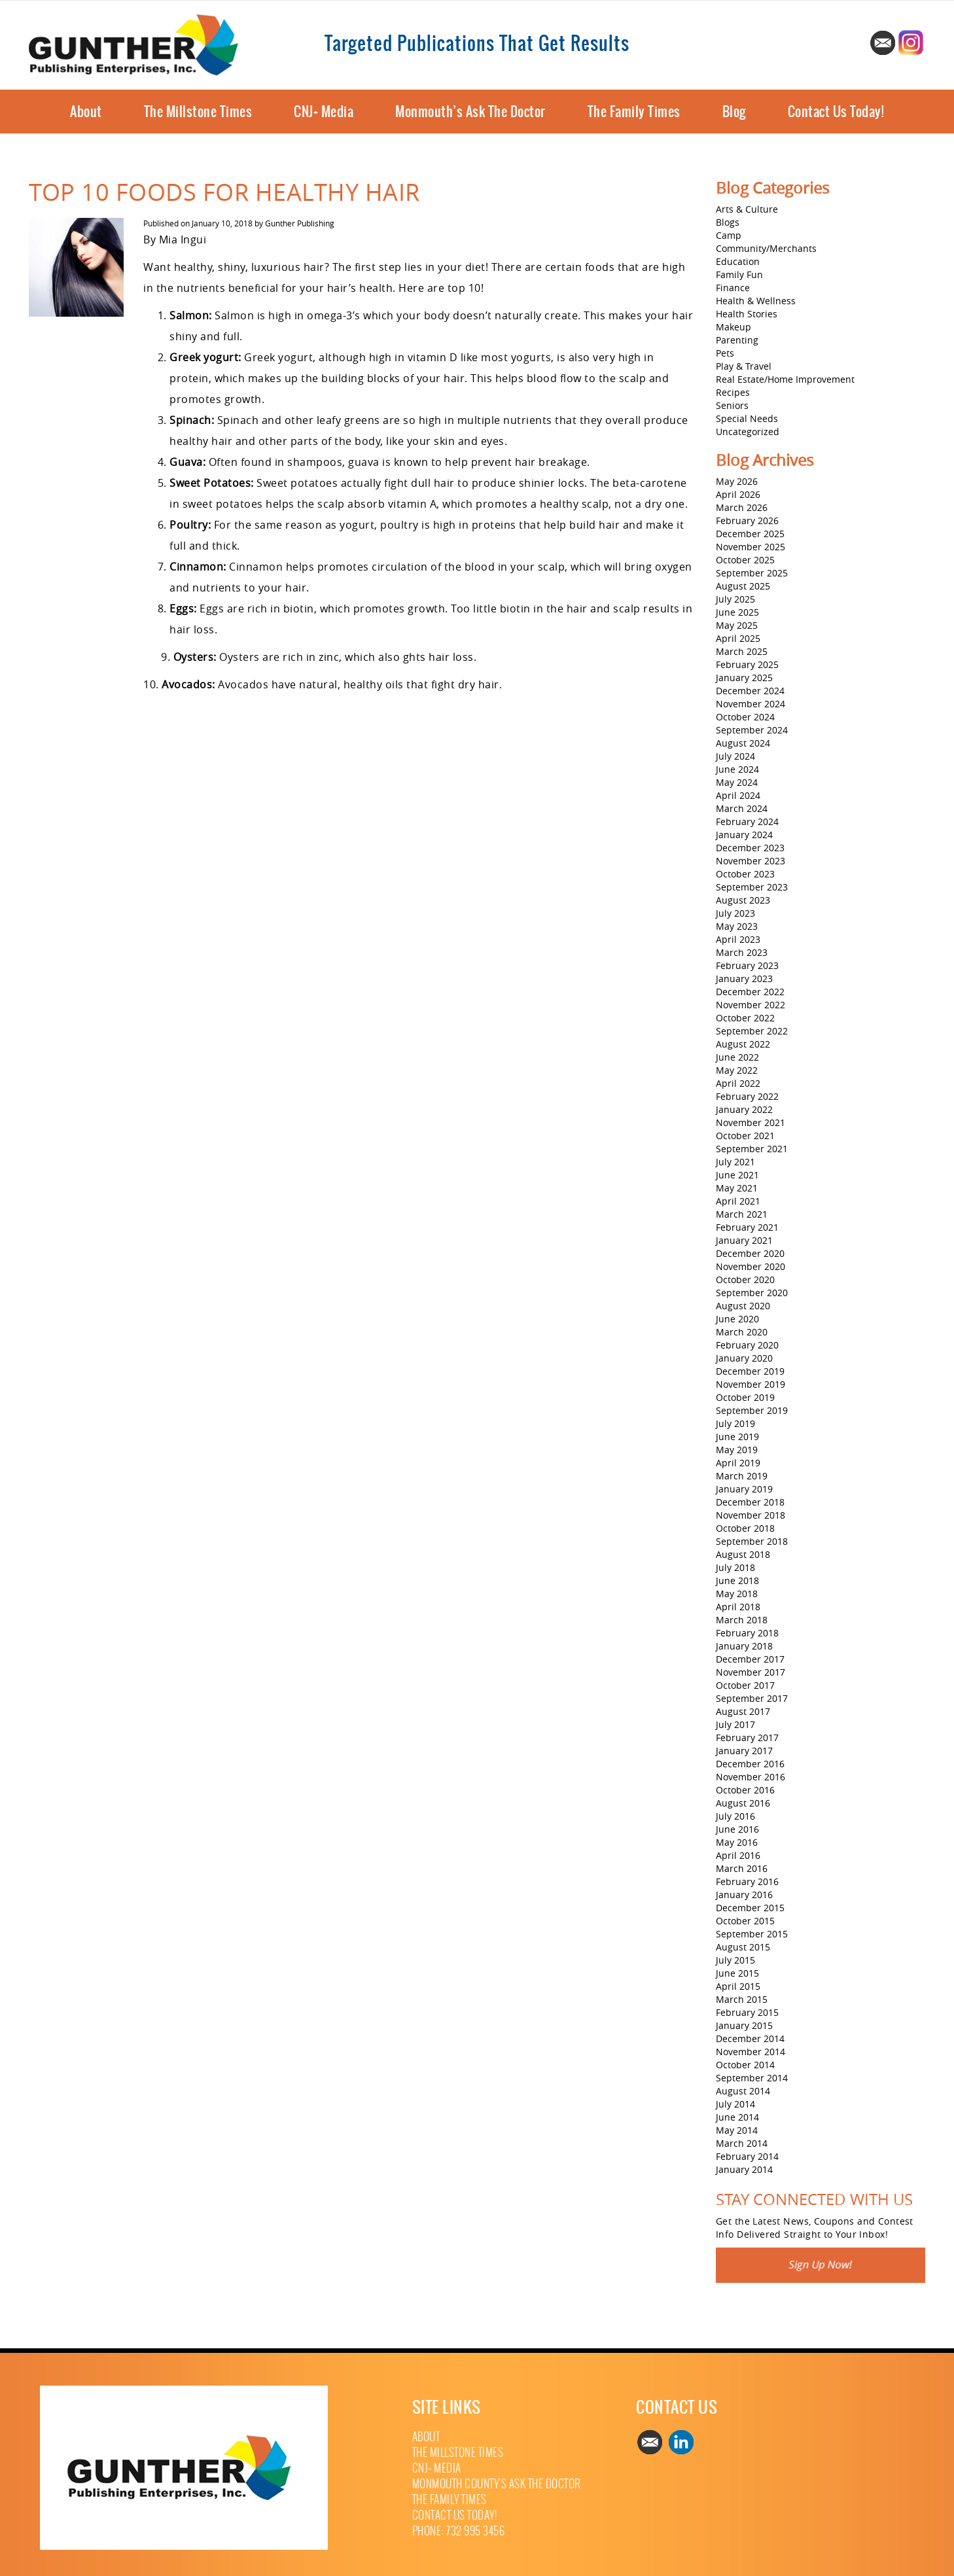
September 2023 (752, 887)
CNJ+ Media (323, 111)
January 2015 (744, 2025)
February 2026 (747, 520)
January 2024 (744, 834)
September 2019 (752, 1410)
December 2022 (750, 991)
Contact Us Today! (836, 111)
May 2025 (737, 625)
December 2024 (750, 690)
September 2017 (752, 1698)
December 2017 (750, 1659)
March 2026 (742, 507)
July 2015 (735, 1960)
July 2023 (735, 913)
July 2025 (735, 599)
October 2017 (745, 1685)
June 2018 (737, 1580)
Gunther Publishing (299, 223)
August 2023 (743, 900)
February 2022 (747, 1096)
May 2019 (737, 1449)
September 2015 (752, 1934)
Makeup (733, 327)
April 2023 (738, 939)
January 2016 (744, 1894)
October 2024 (745, 717)
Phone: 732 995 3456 (458, 2531)
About (86, 111)
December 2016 (750, 1763)
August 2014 (743, 2091)
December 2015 (750, 1907)
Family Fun (739, 274)
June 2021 (737, 1175)
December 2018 (750, 1502)
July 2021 (735, 1162)
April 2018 (738, 1606)
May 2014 (737, 2130)
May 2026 (737, 481)
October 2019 (745, 1397)
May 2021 (737, 1188)
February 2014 (747, 2156)
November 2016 (750, 1777)
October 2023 (745, 874)
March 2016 (742, 1868)
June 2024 (737, 769)
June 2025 (737, 612)
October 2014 (745, 2064)
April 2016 (738, 1855)
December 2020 (750, 1253)
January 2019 (744, 1489)
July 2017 (735, 1724)
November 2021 (750, 1122)
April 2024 (738, 795)
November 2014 (750, 2051)
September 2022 (752, 1031)
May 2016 (737, 1842)
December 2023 (750, 847)
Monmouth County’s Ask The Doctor (496, 2484)
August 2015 (743, 1947)
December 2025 (750, 533)
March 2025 (742, 651)
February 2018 (747, 1633)
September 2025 (752, 573)
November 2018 (750, 1515)
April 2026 (738, 494)
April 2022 (738, 1083)
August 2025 (743, 586)
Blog (734, 111)
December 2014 (750, 2038)
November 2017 (750, 1672)
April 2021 (738, 1201)
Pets (725, 353)
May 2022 (737, 1070)
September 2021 (752, 1148)
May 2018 (737, 1593)
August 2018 (743, 1554)
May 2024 (737, 782)
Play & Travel (743, 366)
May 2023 (737, 926)
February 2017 (747, 1737)
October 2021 (745, 1135)
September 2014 (752, 2078)
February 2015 (747, 2012)
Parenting (737, 340)
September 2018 (752, 1541)
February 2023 (747, 965)
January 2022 (744, 1109)
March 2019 (742, 1476)
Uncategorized (747, 431)
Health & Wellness (756, 300)
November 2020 (750, 1266)
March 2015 (742, 1999)
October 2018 (745, 1528)
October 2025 (745, 560)
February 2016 (747, 1881)
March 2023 (742, 952)
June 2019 (737, 1436)
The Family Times (634, 111)
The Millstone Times (198, 111)
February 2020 (747, 1345)
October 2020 (745, 1279)
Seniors (732, 405)
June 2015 (737, 1973)
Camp (728, 235)
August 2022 (743, 1044)
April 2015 (738, 1986)
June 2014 (737, 2117)
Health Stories (746, 314)
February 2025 (747, 664)
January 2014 (744, 2169)
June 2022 (737, 1057)
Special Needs (747, 418)
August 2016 (743, 1803)
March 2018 (742, 1620)
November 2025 (750, 546)
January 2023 (744, 978)
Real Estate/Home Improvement (785, 379)
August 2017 (743, 1711)
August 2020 (743, 1305)
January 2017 (744, 1750)
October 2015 (745, 1920)
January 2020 (744, 1358)
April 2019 (738, 1462)
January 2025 (744, 677)
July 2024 (735, 756)
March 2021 (742, 1214)
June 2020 (737, 1319)
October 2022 (745, 1018)
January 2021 (744, 1240)
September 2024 (752, 730)
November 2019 (750, 1384)
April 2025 (738, 638)
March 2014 (742, 2143)
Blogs (727, 222)
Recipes (733, 392)
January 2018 (744, 1646)
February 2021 (747, 1227)
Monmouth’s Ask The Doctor (470, 111)
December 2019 (750, 1371)
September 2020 (752, 1292)
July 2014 (735, 2104)
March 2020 (742, 1332)
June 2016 (737, 1829)
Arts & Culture (747, 209)
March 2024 (742, 808)
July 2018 (735, 1567)
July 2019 (735, 1423)
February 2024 (747, 821)
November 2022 (750, 1004)
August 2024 (743, 743)
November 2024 (750, 703)
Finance (733, 287)
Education (738, 261)
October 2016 (745, 1790)
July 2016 (735, 1816)
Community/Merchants (766, 248)
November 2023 (750, 861)
